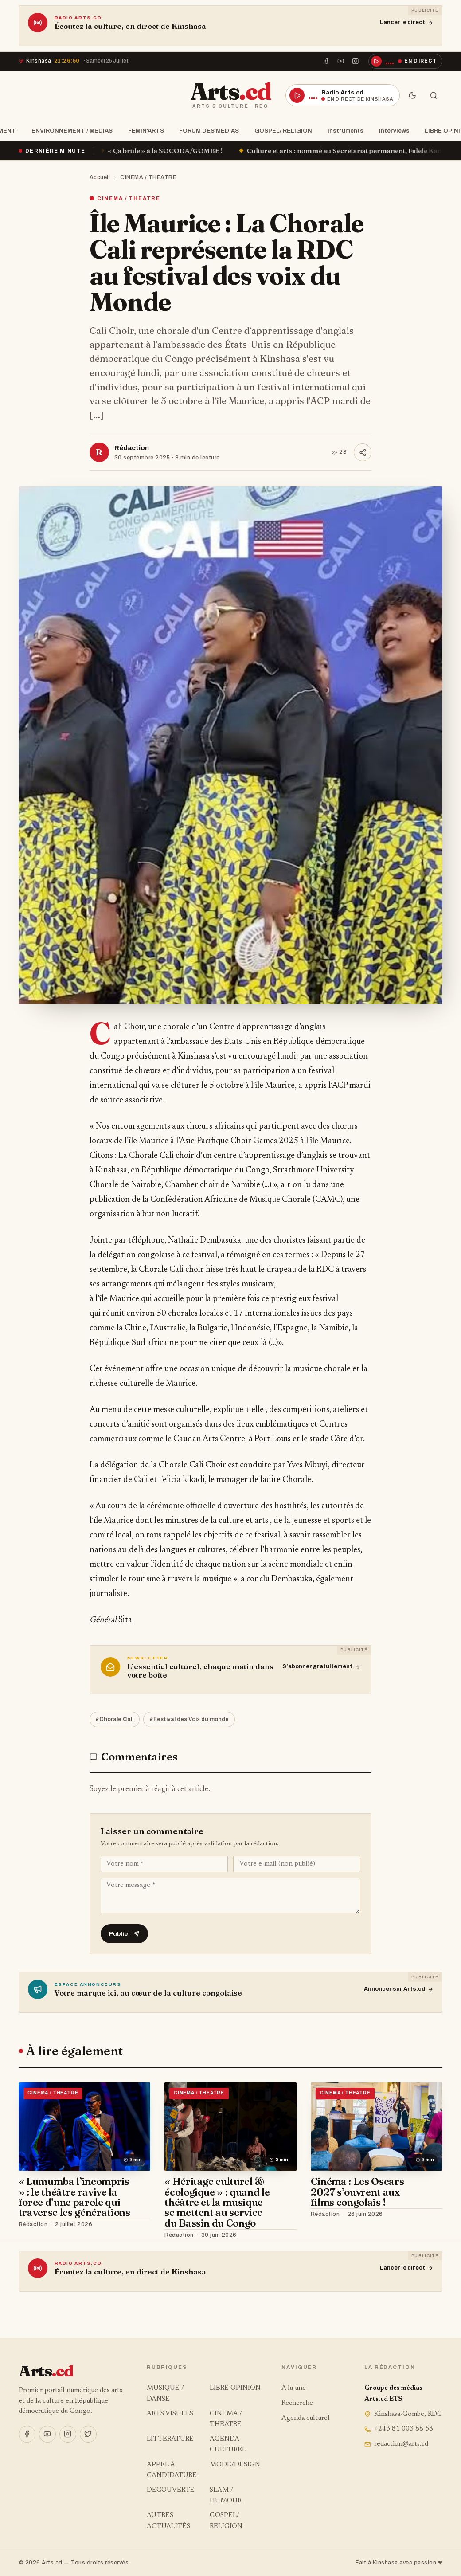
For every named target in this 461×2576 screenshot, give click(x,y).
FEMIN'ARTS (143, 130)
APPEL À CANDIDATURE (172, 2470)
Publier (124, 1933)
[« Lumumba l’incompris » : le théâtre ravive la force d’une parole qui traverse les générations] (85, 2126)
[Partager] (362, 452)
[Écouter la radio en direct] (405, 61)
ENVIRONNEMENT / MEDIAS (69, 130)
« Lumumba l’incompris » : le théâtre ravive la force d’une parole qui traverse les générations (74, 2197)
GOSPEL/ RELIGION (280, 130)
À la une (293, 2388)
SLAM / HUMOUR (226, 2495)
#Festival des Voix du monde (189, 1719)
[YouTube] (341, 61)
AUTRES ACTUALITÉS (168, 2520)
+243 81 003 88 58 (398, 2429)
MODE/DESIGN (235, 2465)
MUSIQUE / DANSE (165, 2393)
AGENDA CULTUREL (228, 2444)
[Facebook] (326, 61)
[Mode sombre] (412, 95)
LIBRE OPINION (235, 2388)
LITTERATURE (170, 2439)
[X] (88, 2434)
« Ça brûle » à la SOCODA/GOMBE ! (178, 150)
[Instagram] (355, 61)
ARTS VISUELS (170, 2414)
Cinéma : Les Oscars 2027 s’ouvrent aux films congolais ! (357, 2191)
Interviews (392, 130)
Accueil (100, 177)
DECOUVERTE (171, 2490)
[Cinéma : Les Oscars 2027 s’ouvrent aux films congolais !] (377, 2126)
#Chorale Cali (114, 1719)
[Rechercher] (433, 95)
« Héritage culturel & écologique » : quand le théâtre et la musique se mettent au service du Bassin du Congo (217, 2202)
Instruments (342, 130)
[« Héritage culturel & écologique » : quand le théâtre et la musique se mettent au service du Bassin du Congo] (230, 2126)
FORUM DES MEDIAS (206, 130)
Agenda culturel (305, 2418)
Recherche (297, 2403)
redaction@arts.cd (396, 2444)
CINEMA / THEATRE (148, 177)
